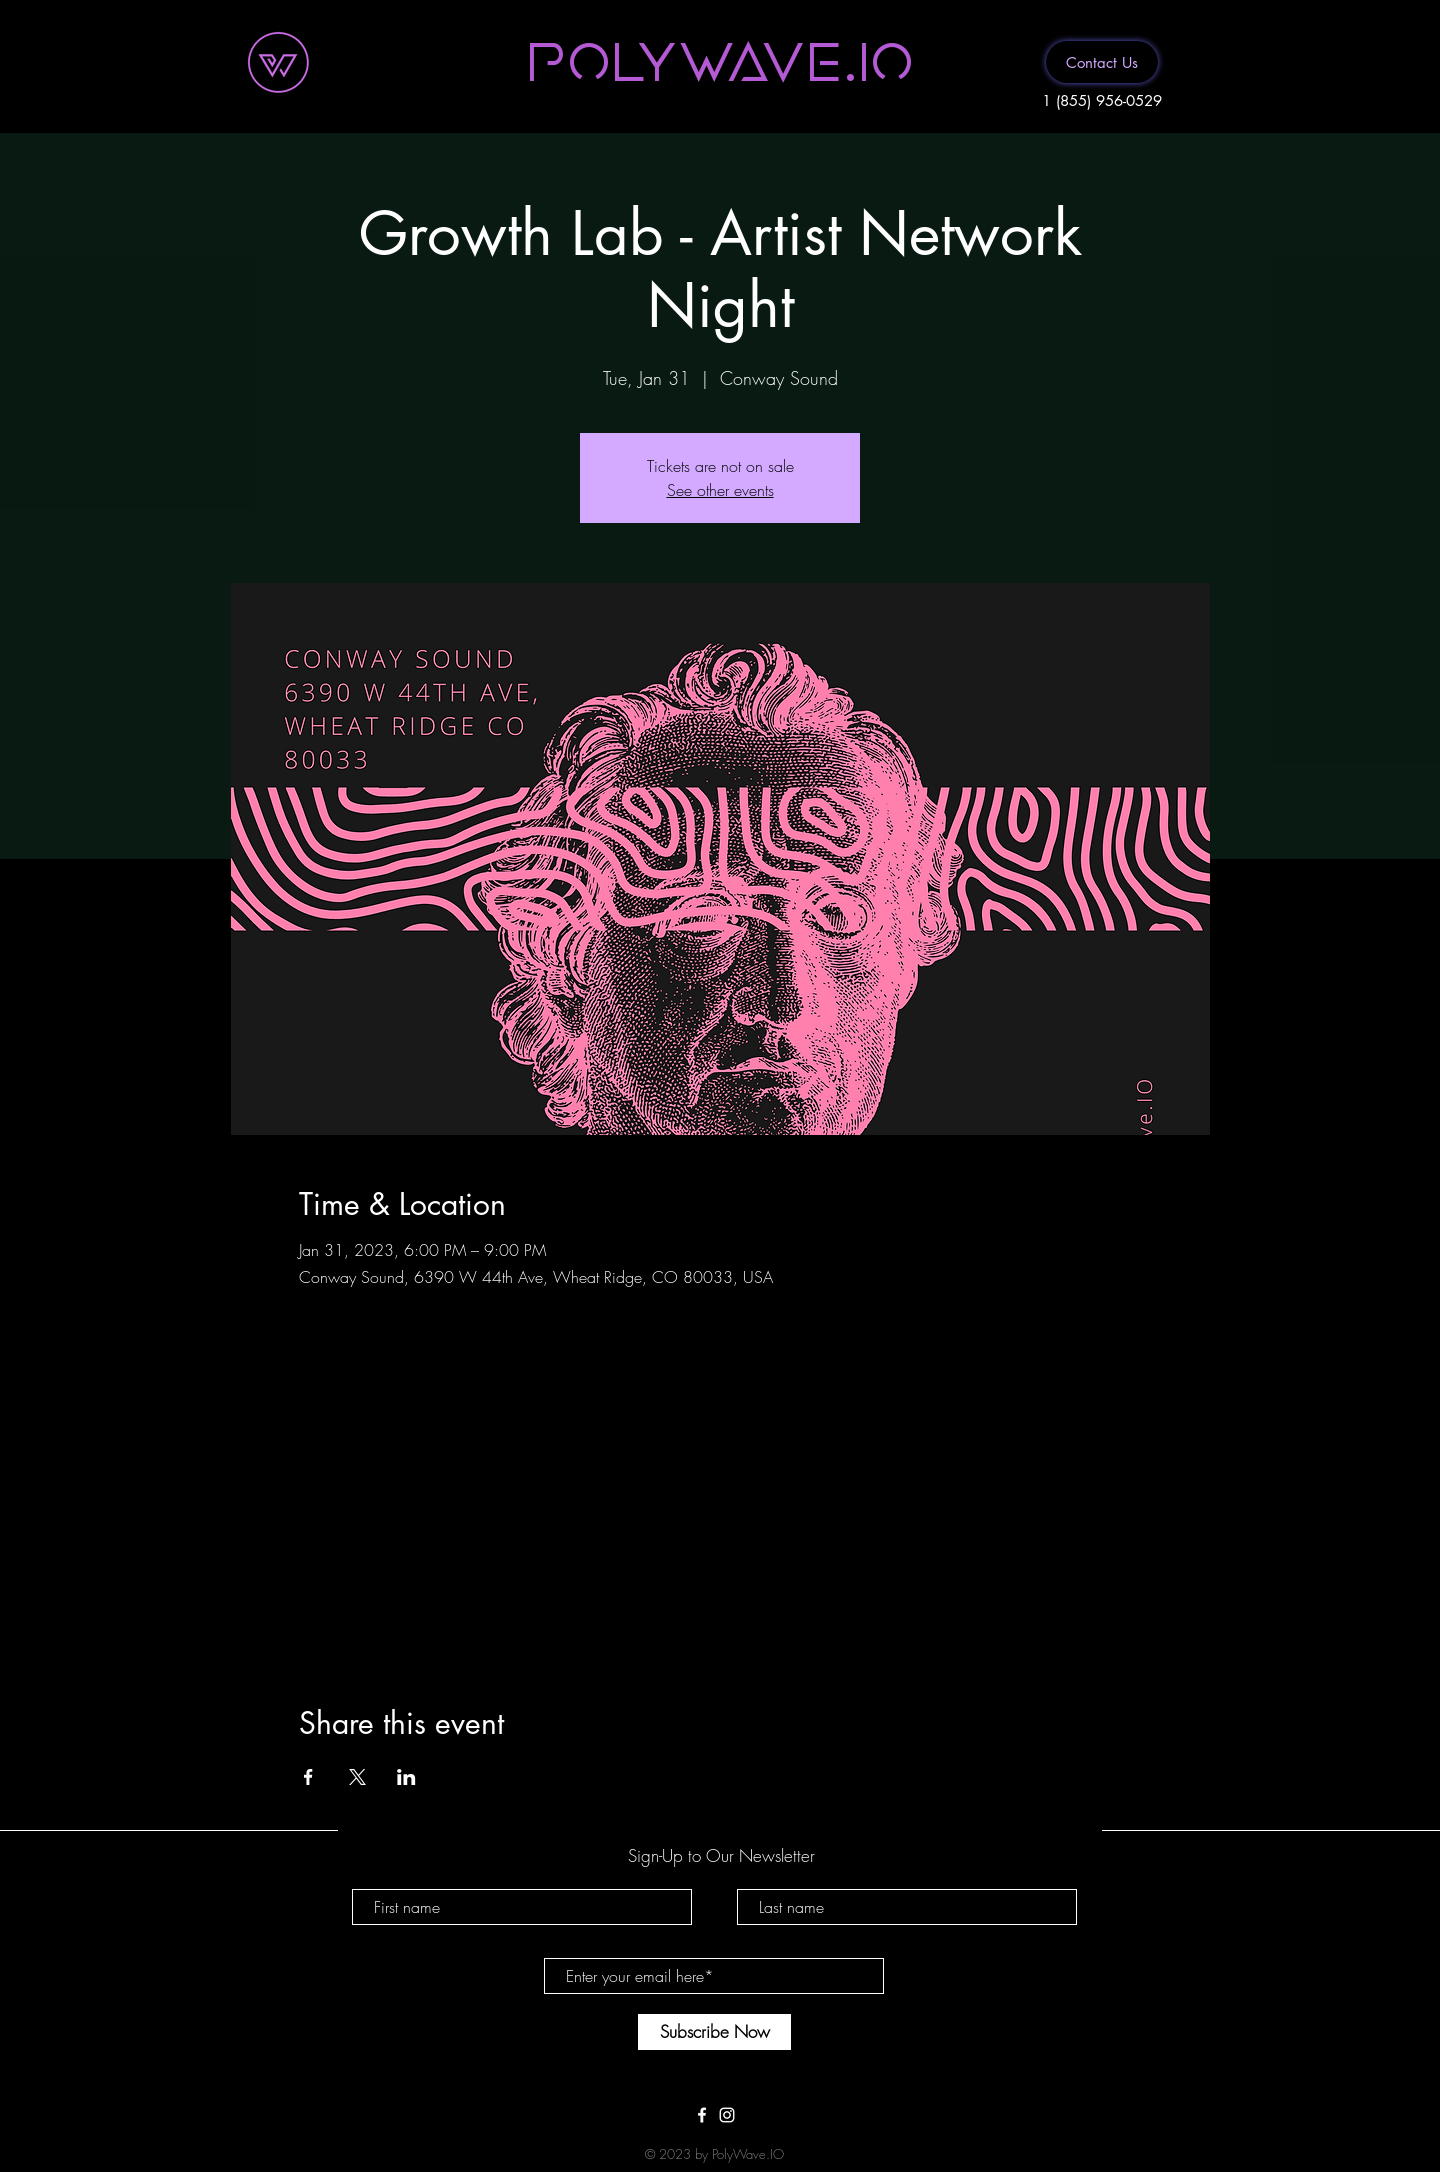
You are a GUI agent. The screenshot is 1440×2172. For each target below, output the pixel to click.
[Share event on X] (357, 1777)
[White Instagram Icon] (727, 2115)
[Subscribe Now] (714, 2032)
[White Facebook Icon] (702, 2115)
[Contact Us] (1102, 62)
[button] (720, 59)
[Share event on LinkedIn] (406, 1777)
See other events (720, 490)
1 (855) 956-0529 (1102, 100)
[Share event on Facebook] (308, 1777)
